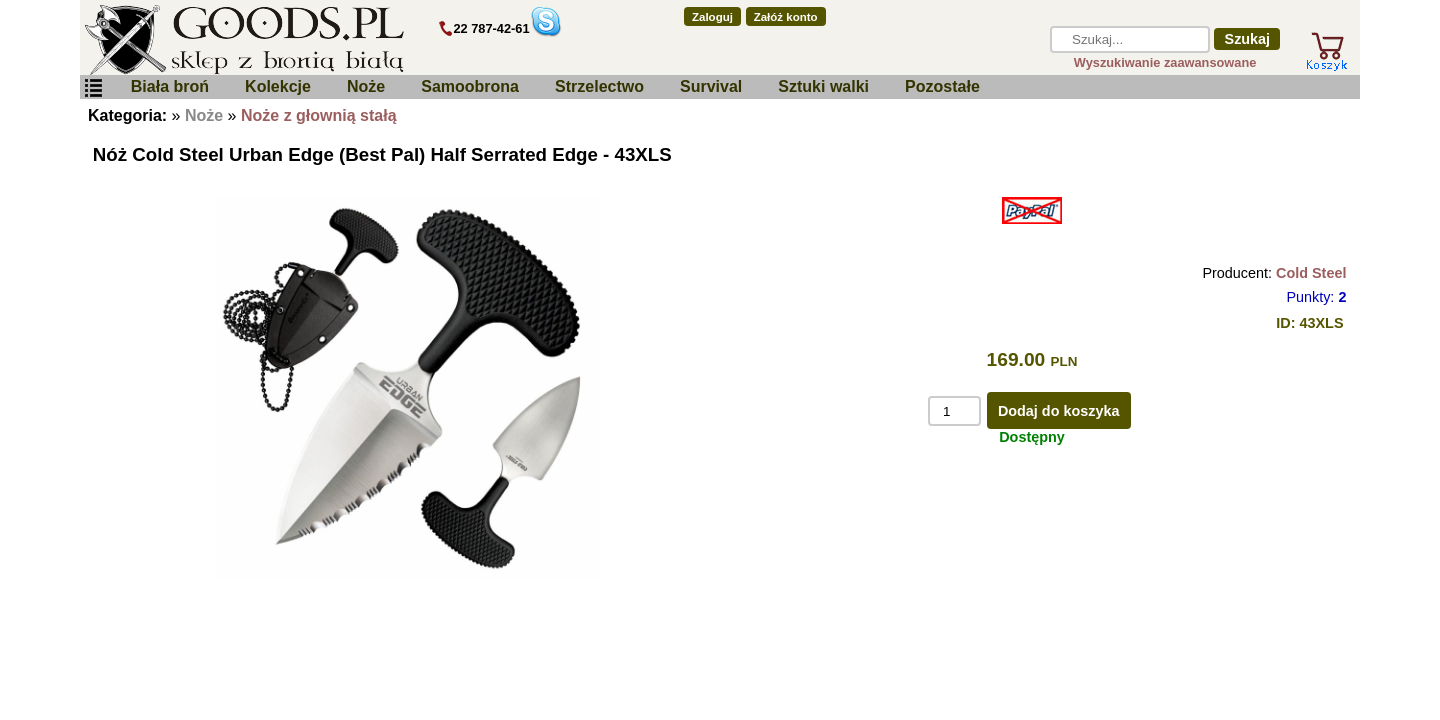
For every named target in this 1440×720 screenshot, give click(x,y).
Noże (366, 86)
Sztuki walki (823, 86)
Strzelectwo (599, 86)
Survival (711, 86)
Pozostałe (942, 86)
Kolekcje (278, 86)
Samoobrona (470, 86)
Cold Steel (1311, 273)
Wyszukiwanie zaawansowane (1165, 62)
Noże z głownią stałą (319, 115)
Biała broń (170, 86)
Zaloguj (712, 17)
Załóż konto (786, 17)
